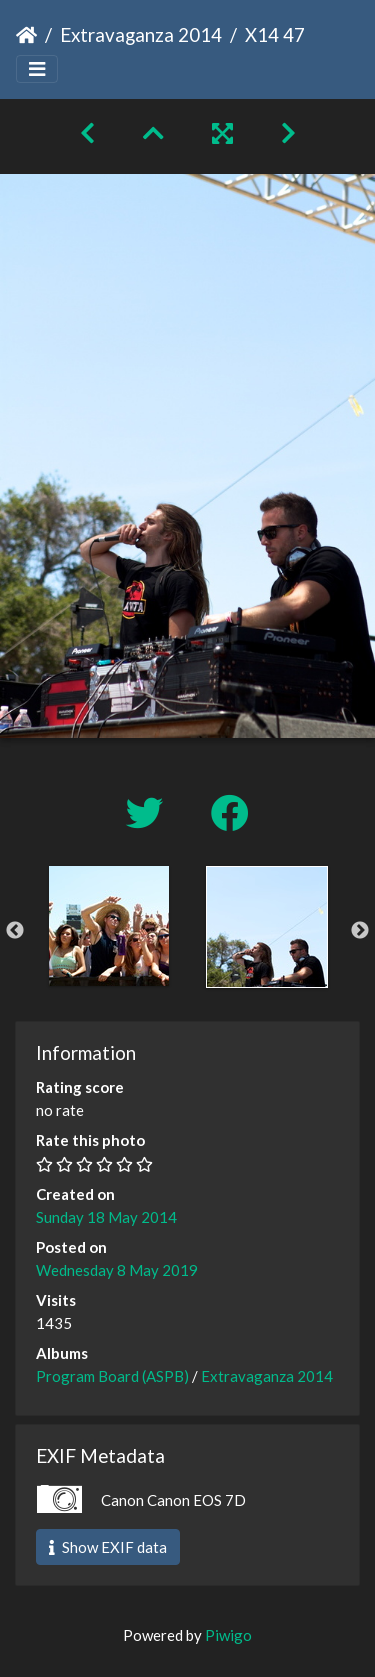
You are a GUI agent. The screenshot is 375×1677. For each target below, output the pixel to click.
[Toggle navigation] (37, 69)
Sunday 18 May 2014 (106, 1217)
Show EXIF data (108, 1547)
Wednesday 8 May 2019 (117, 1270)
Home (26, 35)
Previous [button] (15, 931)
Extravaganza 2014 (141, 34)
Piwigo (228, 1635)
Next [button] (360, 931)
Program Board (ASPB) (112, 1376)
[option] (109, 926)
